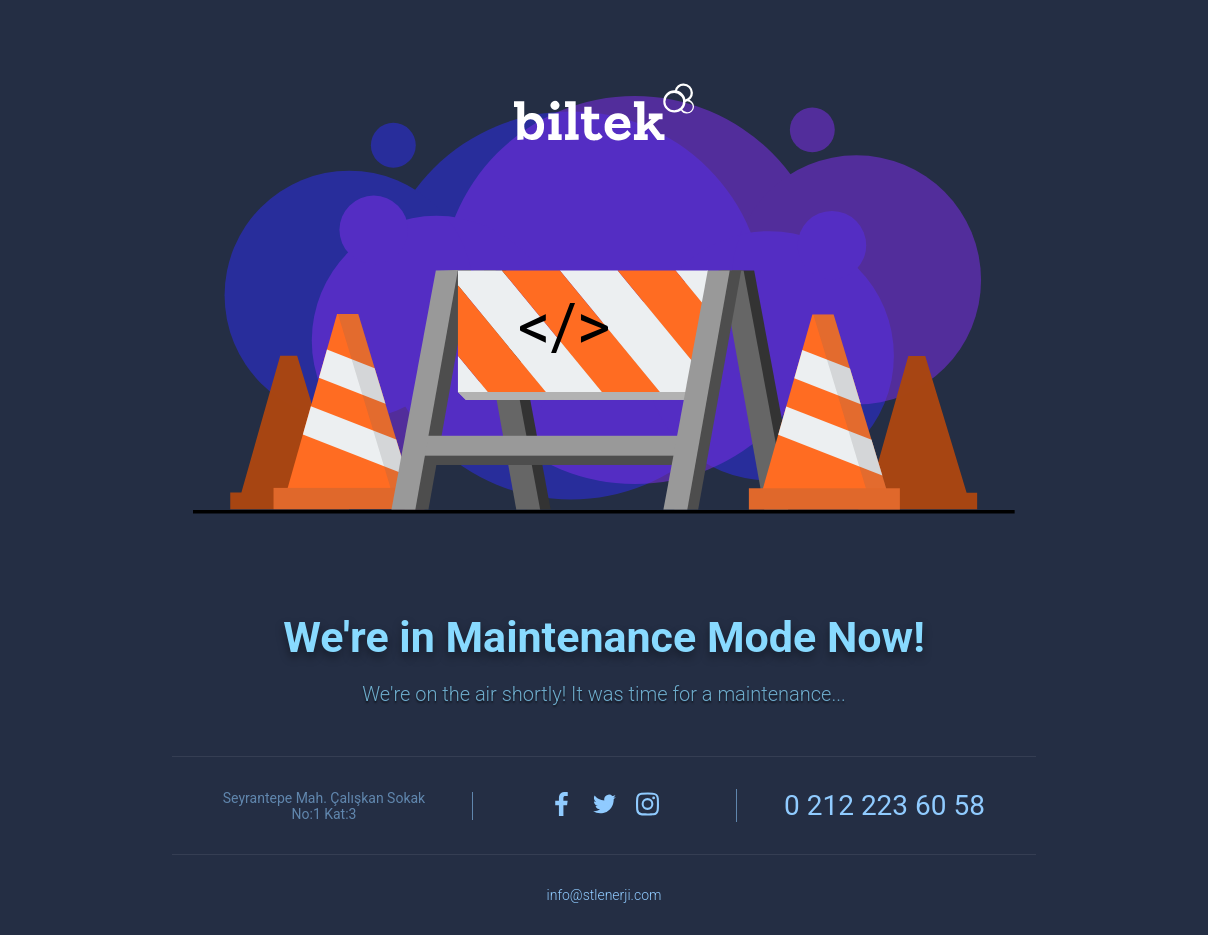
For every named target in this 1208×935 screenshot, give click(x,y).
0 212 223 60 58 (884, 805)
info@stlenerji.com (604, 895)
